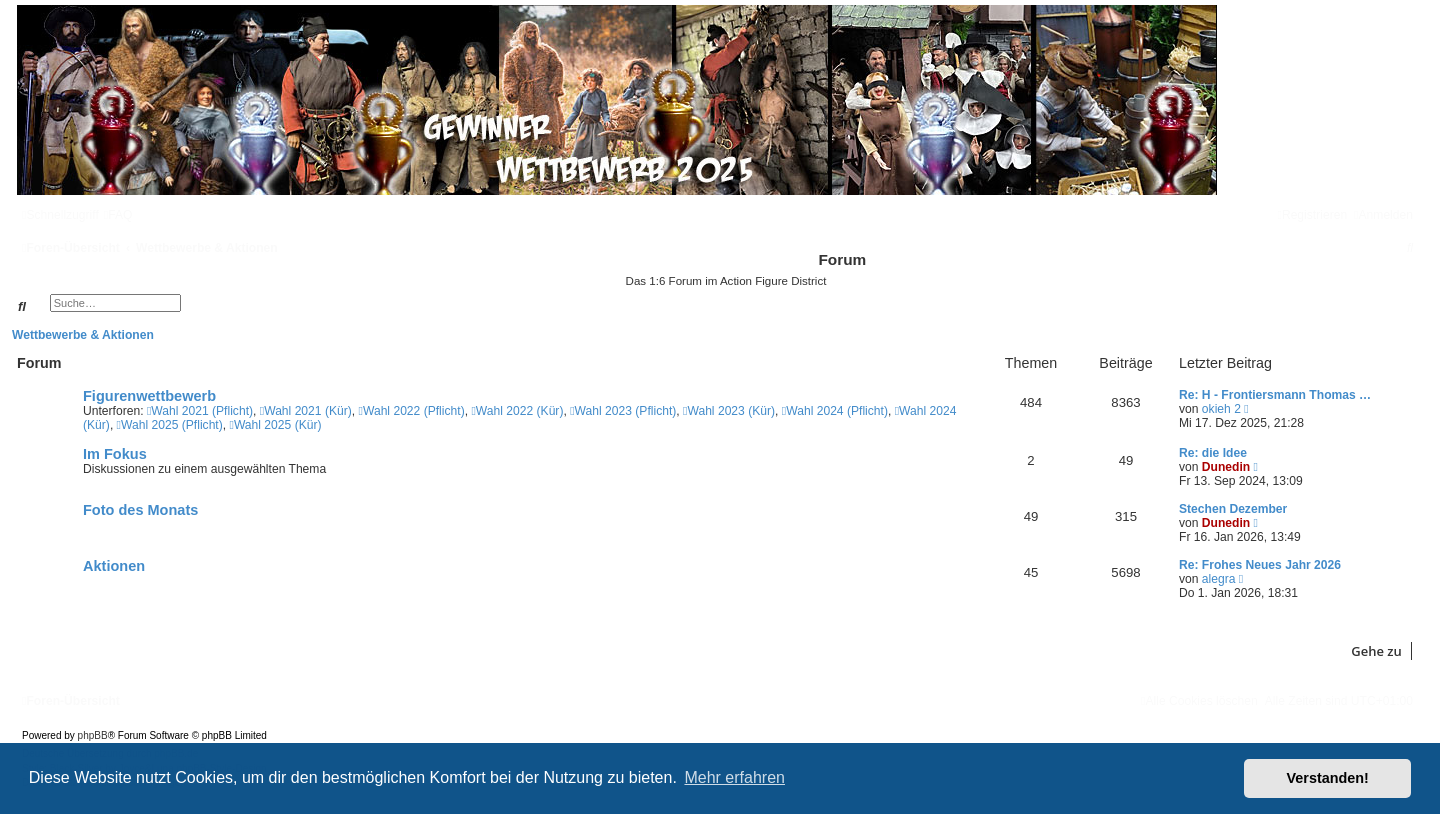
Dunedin (1226, 467)
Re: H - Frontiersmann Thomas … (1275, 395)
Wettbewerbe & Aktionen (83, 335)
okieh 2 (1221, 409)
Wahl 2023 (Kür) (729, 411)
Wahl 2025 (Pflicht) (170, 425)
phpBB (93, 735)
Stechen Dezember (1233, 509)
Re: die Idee (1213, 453)
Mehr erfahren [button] (734, 777)
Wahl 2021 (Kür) (306, 411)
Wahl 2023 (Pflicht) (623, 411)
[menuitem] (118, 215)
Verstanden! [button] (1328, 778)
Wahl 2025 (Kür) (275, 425)
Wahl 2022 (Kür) (517, 411)
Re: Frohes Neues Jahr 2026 (1260, 565)
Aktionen (114, 566)
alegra (1219, 579)
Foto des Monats (140, 510)
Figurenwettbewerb (149, 396)
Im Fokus (115, 454)
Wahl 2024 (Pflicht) (835, 411)
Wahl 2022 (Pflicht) (412, 411)
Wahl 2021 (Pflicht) (200, 411)
